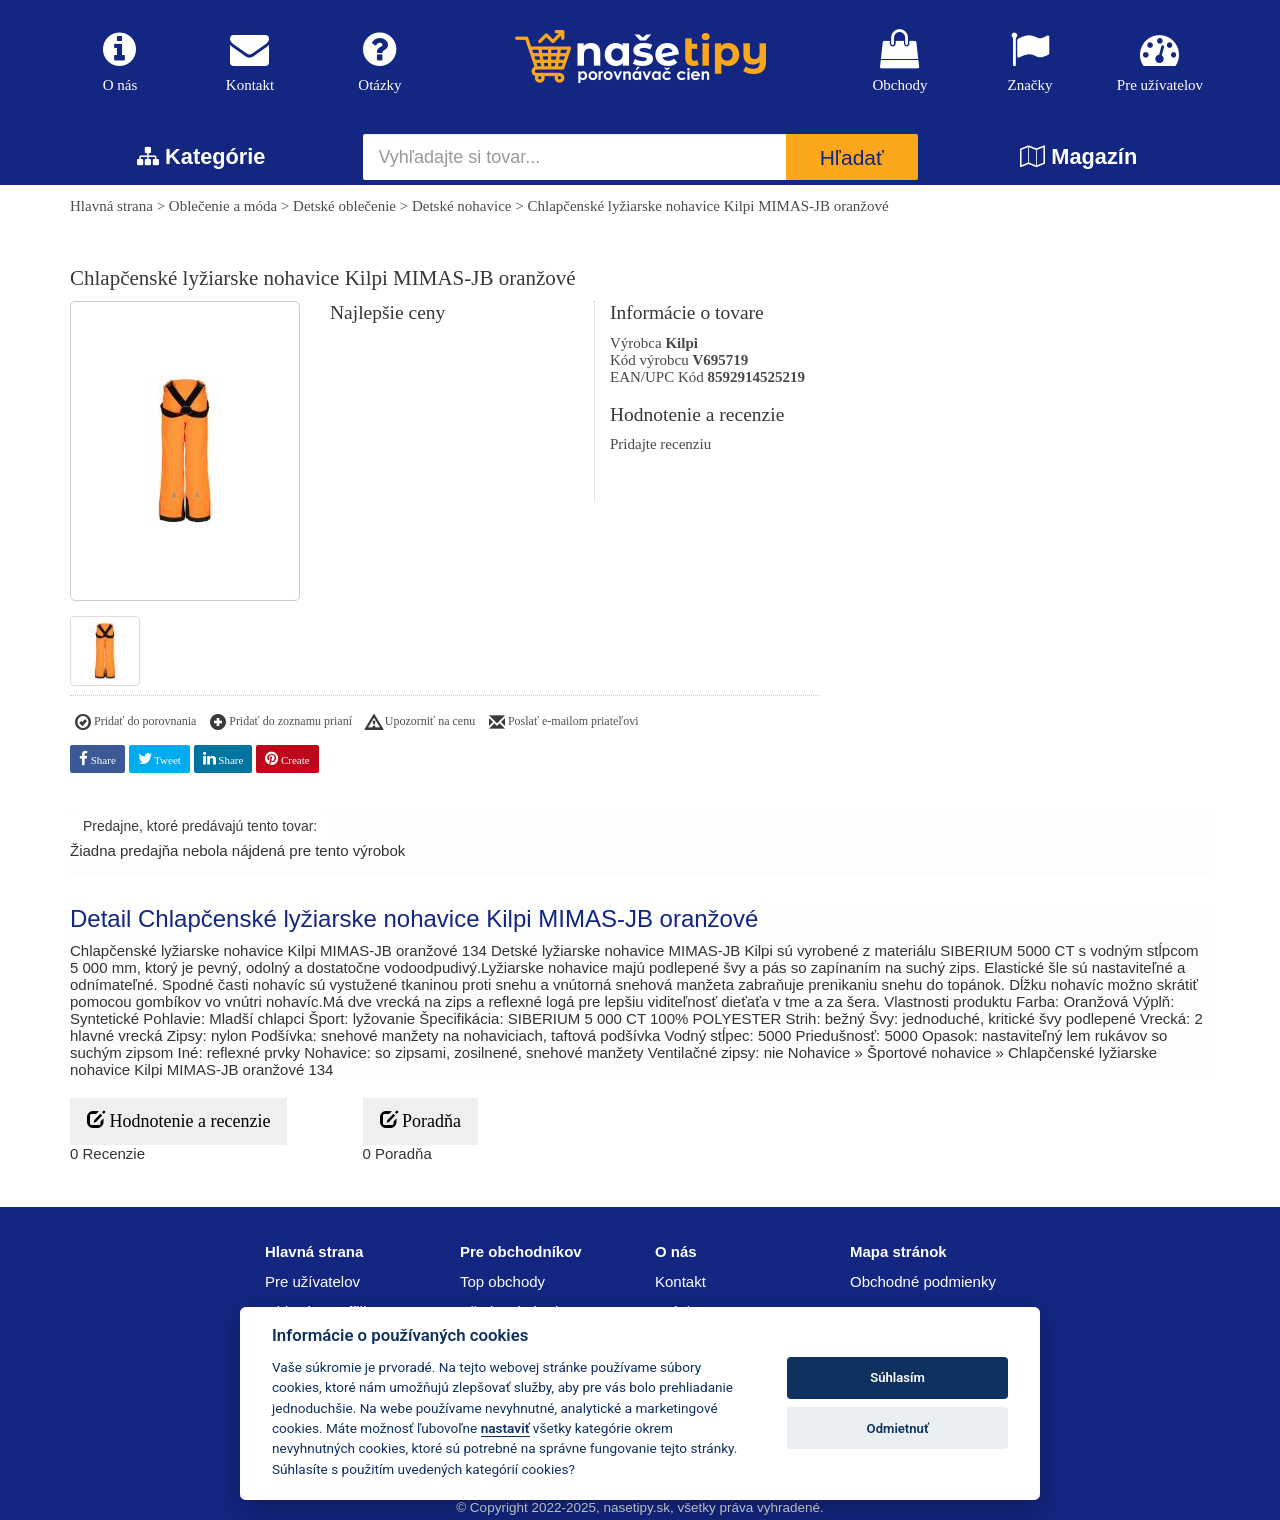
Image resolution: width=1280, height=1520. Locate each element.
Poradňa (420, 1120)
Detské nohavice (462, 206)
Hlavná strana (111, 206)
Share (97, 758)
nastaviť (505, 1428)
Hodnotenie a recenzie (178, 1120)
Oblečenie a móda (223, 206)
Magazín (1078, 156)
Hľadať (852, 157)
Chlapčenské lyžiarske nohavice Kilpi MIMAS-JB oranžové (707, 206)
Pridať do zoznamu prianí (281, 723)
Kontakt (250, 61)
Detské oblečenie (344, 206)
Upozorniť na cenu (420, 723)
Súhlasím (897, 1377)
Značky (1030, 61)
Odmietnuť (898, 1428)
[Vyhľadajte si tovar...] (575, 157)
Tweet (159, 758)
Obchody (900, 61)
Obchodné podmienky (923, 1281)
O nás (120, 61)
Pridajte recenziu (660, 444)
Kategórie (201, 156)
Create (287, 758)
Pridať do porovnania (135, 723)
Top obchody (502, 1281)
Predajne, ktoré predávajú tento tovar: (200, 826)
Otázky (380, 61)
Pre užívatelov (1160, 61)
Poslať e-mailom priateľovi (564, 723)
